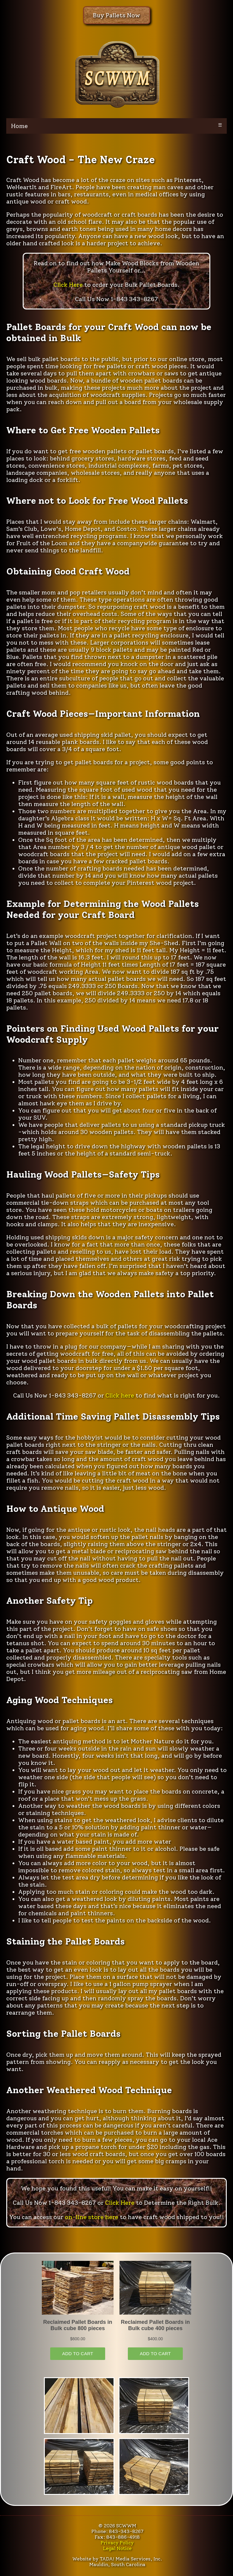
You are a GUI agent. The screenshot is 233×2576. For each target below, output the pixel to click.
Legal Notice (117, 2548)
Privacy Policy (117, 2543)
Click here (119, 1395)
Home (19, 126)
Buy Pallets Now (116, 15)
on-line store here (91, 2217)
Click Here (68, 284)
